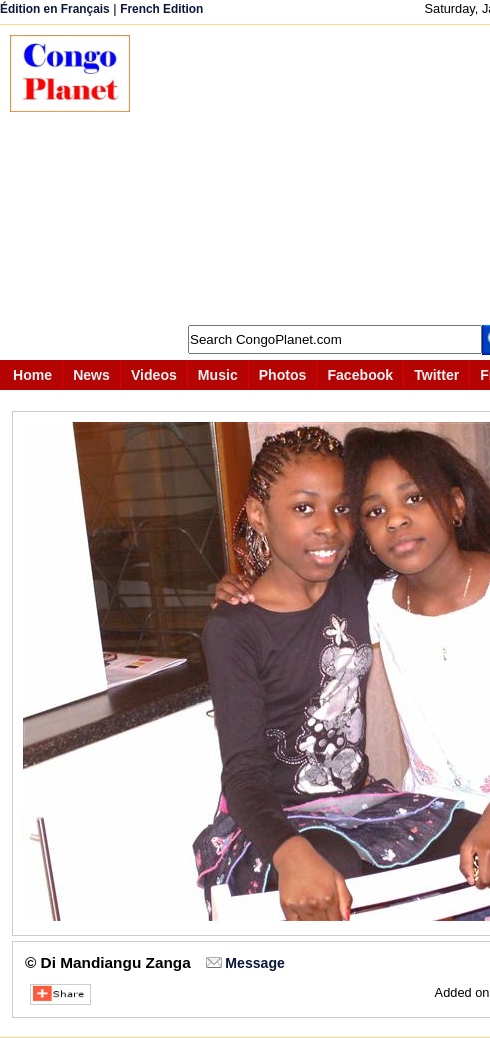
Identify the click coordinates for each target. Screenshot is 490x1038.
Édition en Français (55, 9)
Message (254, 963)
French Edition (161, 9)
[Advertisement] (320, 175)
